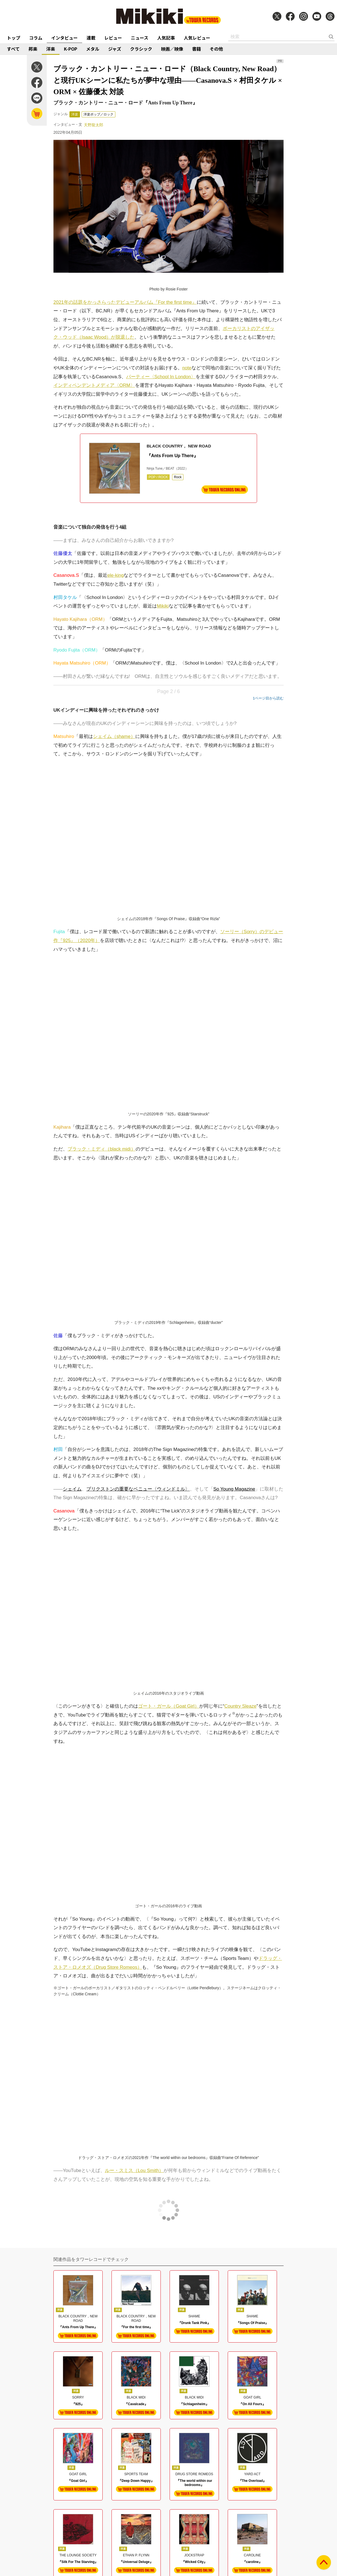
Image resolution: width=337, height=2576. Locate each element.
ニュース (139, 37)
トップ (13, 37)
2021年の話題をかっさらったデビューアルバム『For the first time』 (125, 302)
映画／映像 (172, 48)
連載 (91, 37)
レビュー (113, 37)
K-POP (70, 48)
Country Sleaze (240, 1706)
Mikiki (163, 606)
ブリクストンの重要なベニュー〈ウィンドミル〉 (138, 1489)
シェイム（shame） (114, 736)
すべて (13, 48)
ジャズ (114, 48)
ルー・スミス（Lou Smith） (134, 2170)
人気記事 (166, 37)
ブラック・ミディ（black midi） (102, 1149)
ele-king (115, 575)
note (186, 367)
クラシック (141, 48)
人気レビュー (197, 37)
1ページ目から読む (268, 698)
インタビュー (64, 37)
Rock (178, 477)
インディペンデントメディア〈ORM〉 (94, 385)
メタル (92, 48)
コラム (35, 37)
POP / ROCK (158, 477)
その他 (216, 48)
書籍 (196, 48)
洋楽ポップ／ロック (98, 114)
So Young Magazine (234, 1489)
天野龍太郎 (93, 125)
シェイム (72, 1489)
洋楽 (50, 48)
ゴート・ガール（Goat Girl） (168, 1706)
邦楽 (32, 48)
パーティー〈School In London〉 (161, 376)
